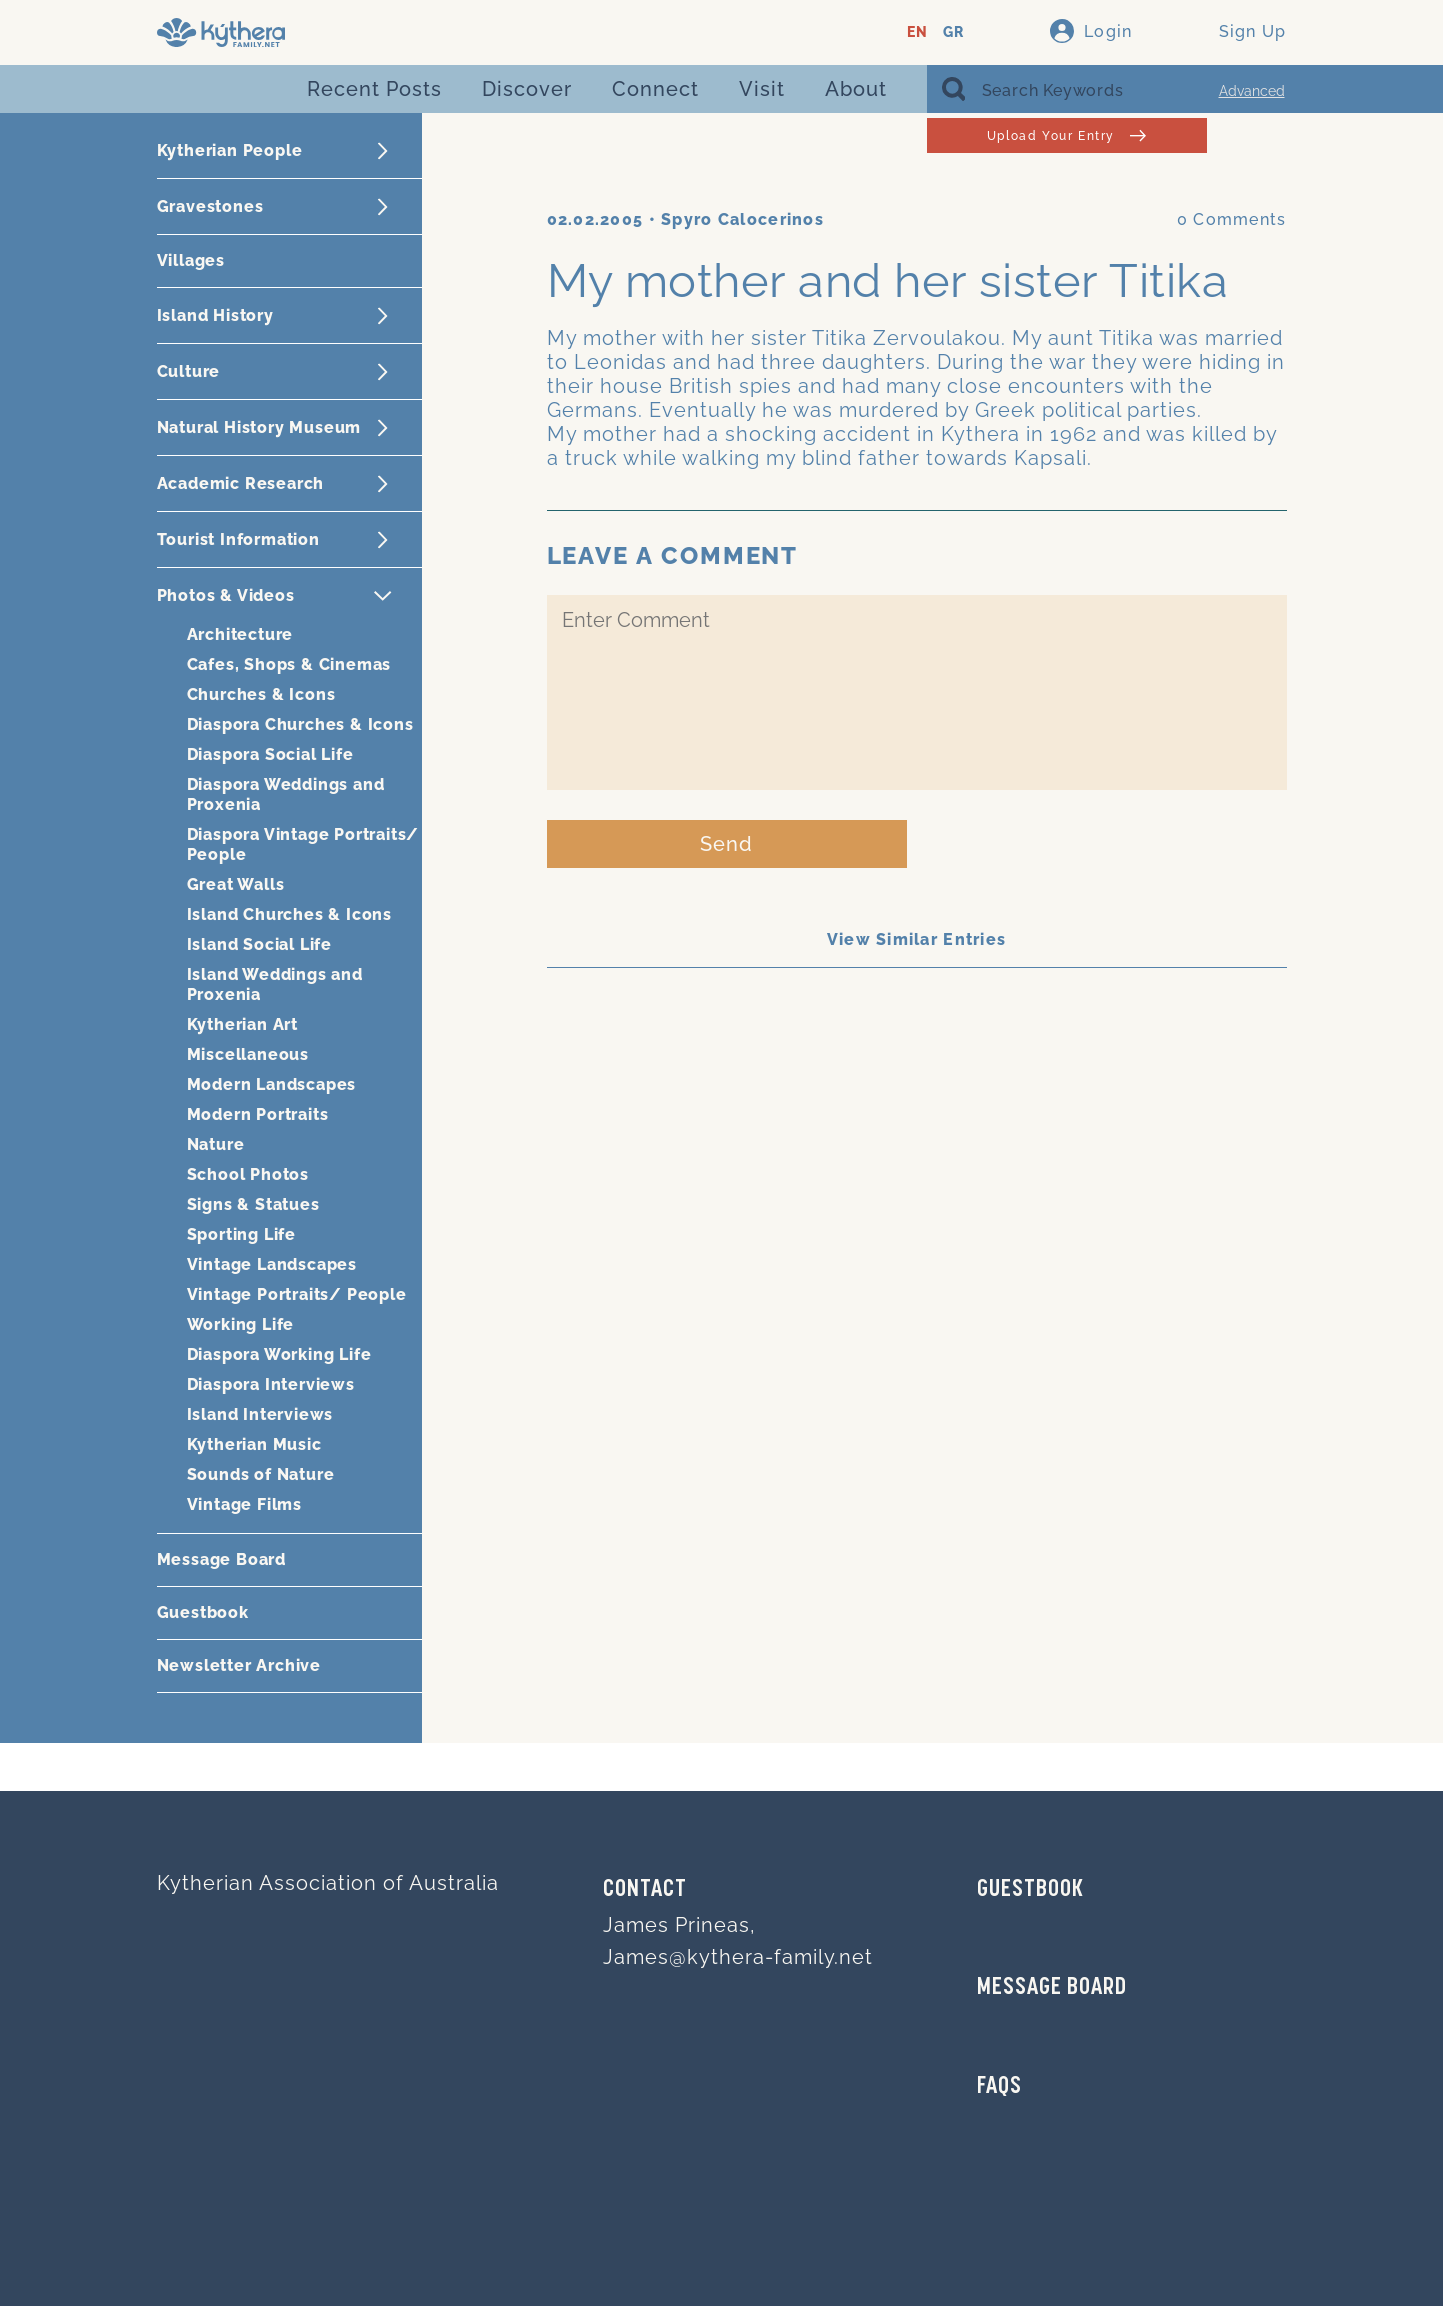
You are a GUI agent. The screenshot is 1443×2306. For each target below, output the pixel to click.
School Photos (248, 1174)
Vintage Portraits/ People (297, 1294)
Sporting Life (241, 1234)
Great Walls (236, 884)
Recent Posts (374, 89)
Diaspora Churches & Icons (300, 724)
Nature (216, 1144)
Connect (655, 89)
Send (726, 844)
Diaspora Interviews (271, 1384)
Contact (645, 1890)
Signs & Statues (253, 1204)
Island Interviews (260, 1414)
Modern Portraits (258, 1114)
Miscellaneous (248, 1054)
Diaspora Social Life (270, 754)
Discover (527, 89)
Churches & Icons (261, 694)
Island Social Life (259, 944)
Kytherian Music (254, 1444)
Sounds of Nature (261, 1474)
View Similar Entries (917, 939)
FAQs (999, 2087)
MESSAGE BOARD (1052, 1988)
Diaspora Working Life (279, 1354)
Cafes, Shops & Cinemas (289, 664)
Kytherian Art (242, 1024)
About (856, 89)
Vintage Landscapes (272, 1264)
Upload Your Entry (1066, 135)
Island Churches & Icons (289, 914)
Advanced (1252, 91)
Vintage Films (244, 1504)
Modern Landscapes (272, 1084)
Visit (762, 89)
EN (917, 32)
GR (953, 32)
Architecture (240, 634)
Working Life (241, 1324)
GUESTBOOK (1030, 1890)
